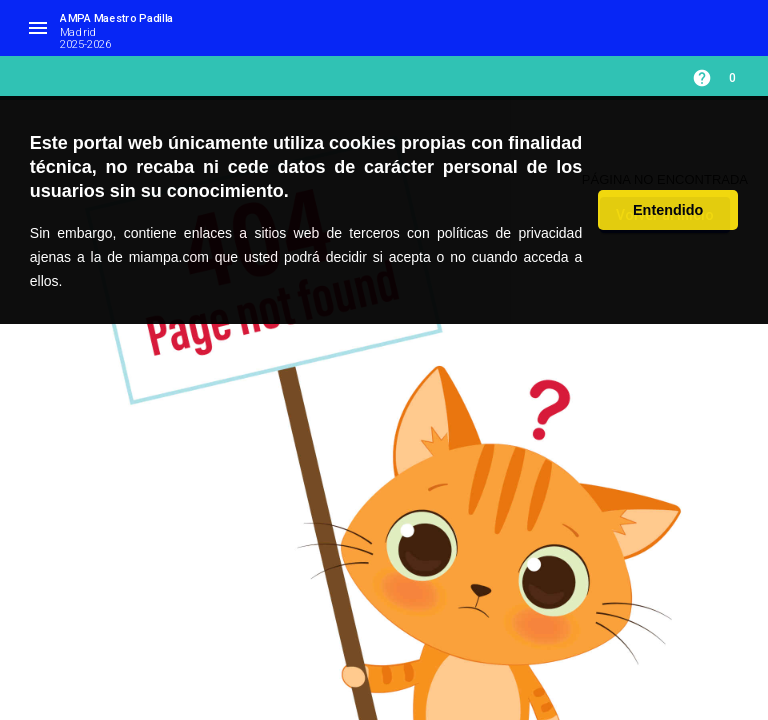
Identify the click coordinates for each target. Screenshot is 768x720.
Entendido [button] (668, 210)
